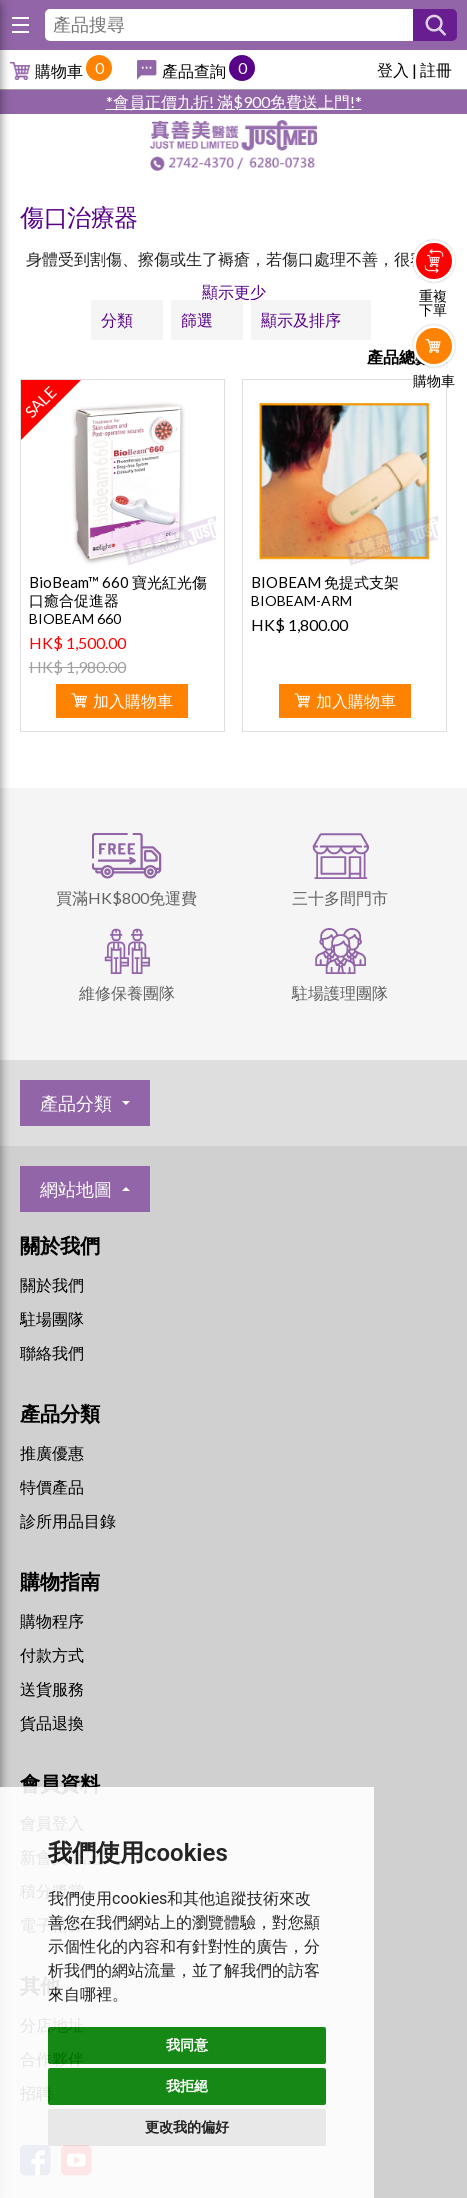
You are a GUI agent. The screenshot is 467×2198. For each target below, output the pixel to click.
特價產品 (52, 1486)
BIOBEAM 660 (75, 618)
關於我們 (52, 1284)
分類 (117, 319)
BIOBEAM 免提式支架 (325, 582)
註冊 (436, 69)
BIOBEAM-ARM (301, 600)
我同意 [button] (187, 2045)
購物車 (59, 70)
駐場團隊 (52, 1318)
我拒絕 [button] (187, 2086)
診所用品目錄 (68, 1520)
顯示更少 (234, 291)
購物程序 (52, 1620)
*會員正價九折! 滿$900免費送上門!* (234, 101)
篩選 (197, 319)
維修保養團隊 (127, 992)
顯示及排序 (301, 319)
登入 (393, 69)
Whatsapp (434, 422)
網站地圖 (76, 1189)
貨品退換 (52, 1722)
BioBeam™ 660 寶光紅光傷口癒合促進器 (118, 591)
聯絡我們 (52, 1352)
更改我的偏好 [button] (187, 2127)
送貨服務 (52, 1688)
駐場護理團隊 (340, 992)
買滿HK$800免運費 (126, 897)
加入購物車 (133, 700)
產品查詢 (194, 70)
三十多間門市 (340, 897)
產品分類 (76, 1103)
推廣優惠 (52, 1452)
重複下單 (433, 303)
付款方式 (52, 1654)
